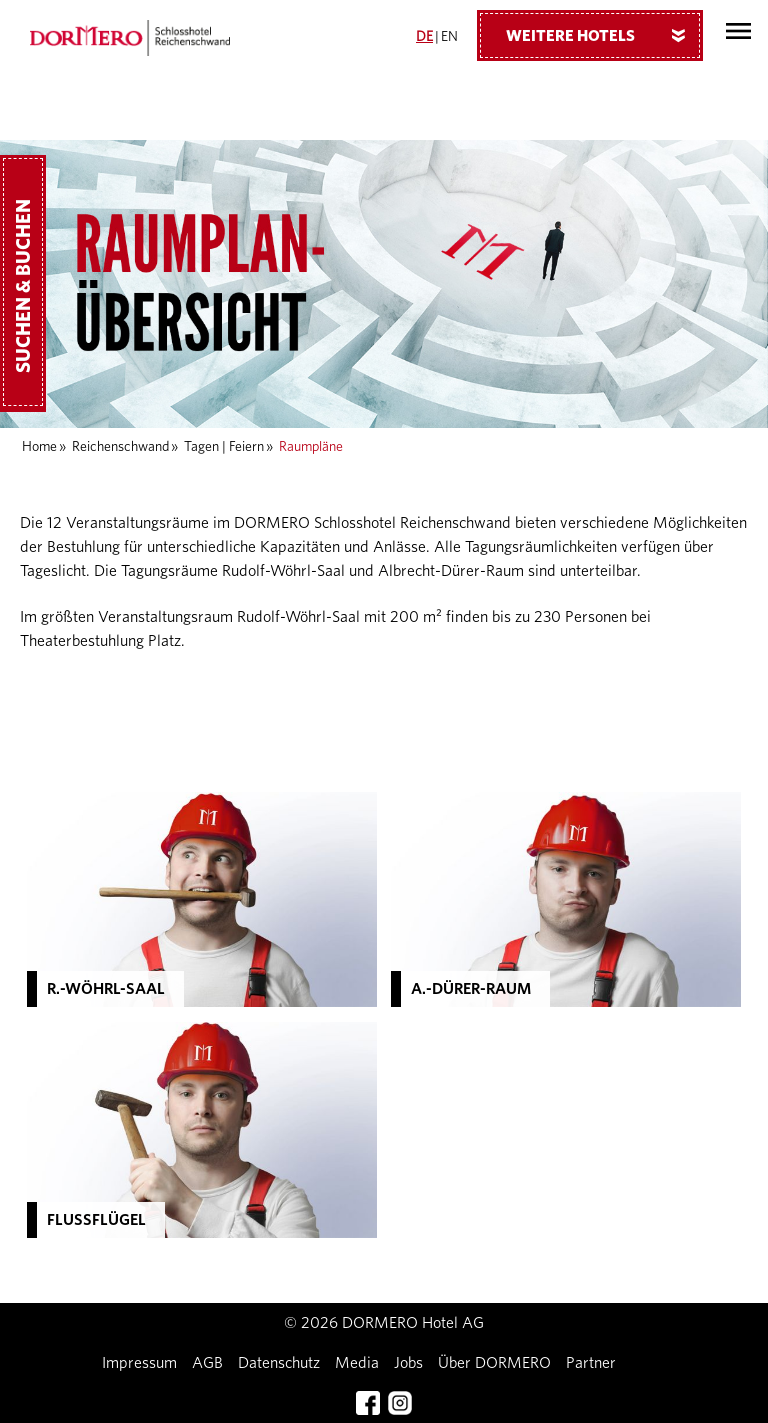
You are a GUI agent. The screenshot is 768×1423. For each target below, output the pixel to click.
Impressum (139, 1363)
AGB (207, 1363)
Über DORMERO (494, 1363)
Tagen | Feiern (224, 447)
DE (424, 37)
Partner (591, 1363)
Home (39, 447)
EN (449, 37)
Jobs (408, 1363)
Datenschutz (279, 1363)
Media (357, 1363)
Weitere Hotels (603, 35)
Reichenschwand (120, 447)
